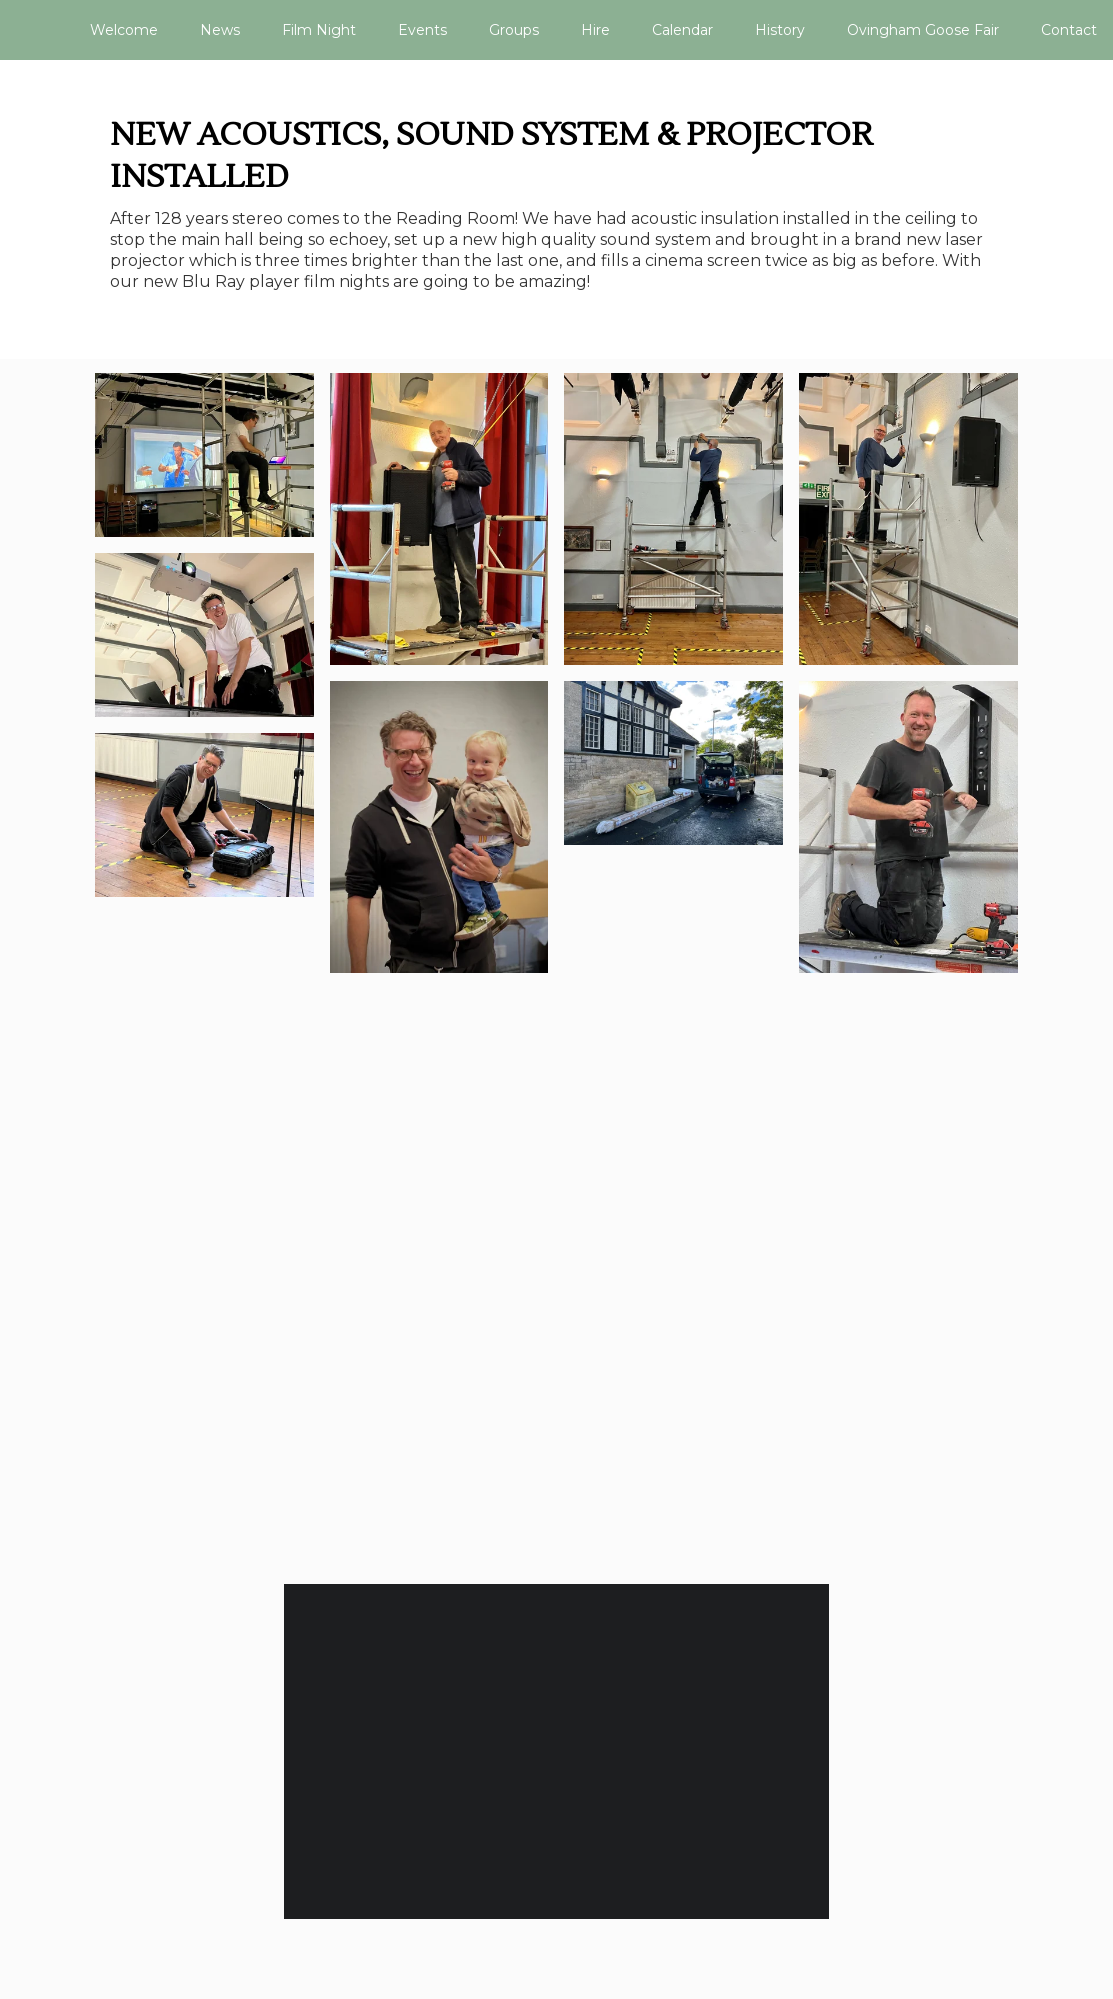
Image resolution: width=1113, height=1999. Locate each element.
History (780, 30)
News (220, 30)
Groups (514, 30)
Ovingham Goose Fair (923, 30)
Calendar (682, 30)
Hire (595, 30)
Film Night (319, 30)
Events (422, 30)
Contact (1069, 30)
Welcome (124, 30)
